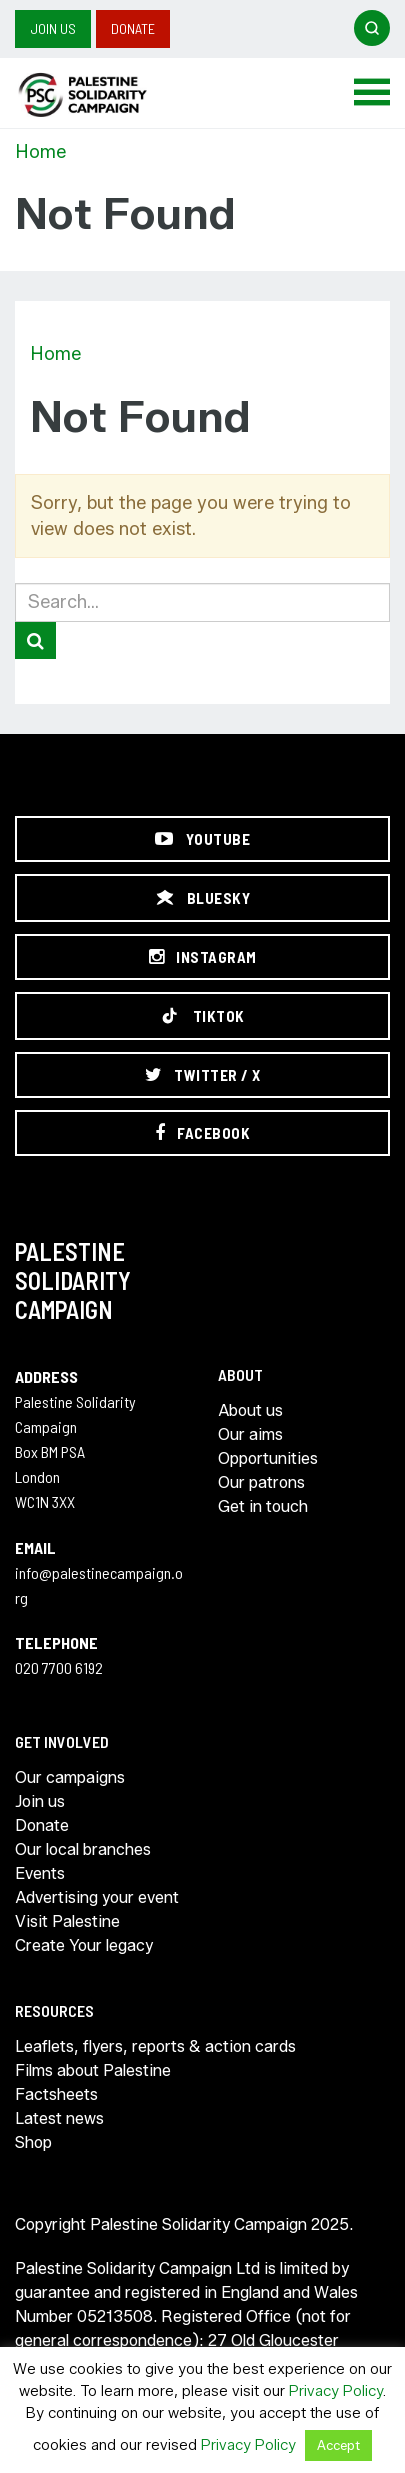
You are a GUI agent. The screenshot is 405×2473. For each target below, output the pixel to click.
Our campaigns (70, 1777)
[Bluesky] (202, 898)
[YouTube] (202, 839)
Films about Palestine (93, 2070)
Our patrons (261, 1482)
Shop (33, 2142)
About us (250, 1410)
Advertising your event (97, 1897)
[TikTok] (202, 1016)
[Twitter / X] (202, 1075)
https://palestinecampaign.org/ (105, 95)
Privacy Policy (336, 2391)
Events (40, 1873)
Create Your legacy (84, 1945)
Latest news (59, 2118)
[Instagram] (202, 957)
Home (40, 152)
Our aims (250, 1434)
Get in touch (263, 1506)
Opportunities (268, 1458)
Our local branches (83, 1849)
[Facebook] (202, 1133)
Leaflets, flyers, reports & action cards (155, 2046)
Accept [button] (338, 2445)
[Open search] (372, 28)
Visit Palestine (67, 1921)
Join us (53, 28)
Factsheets (56, 2094)
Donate (133, 28)
